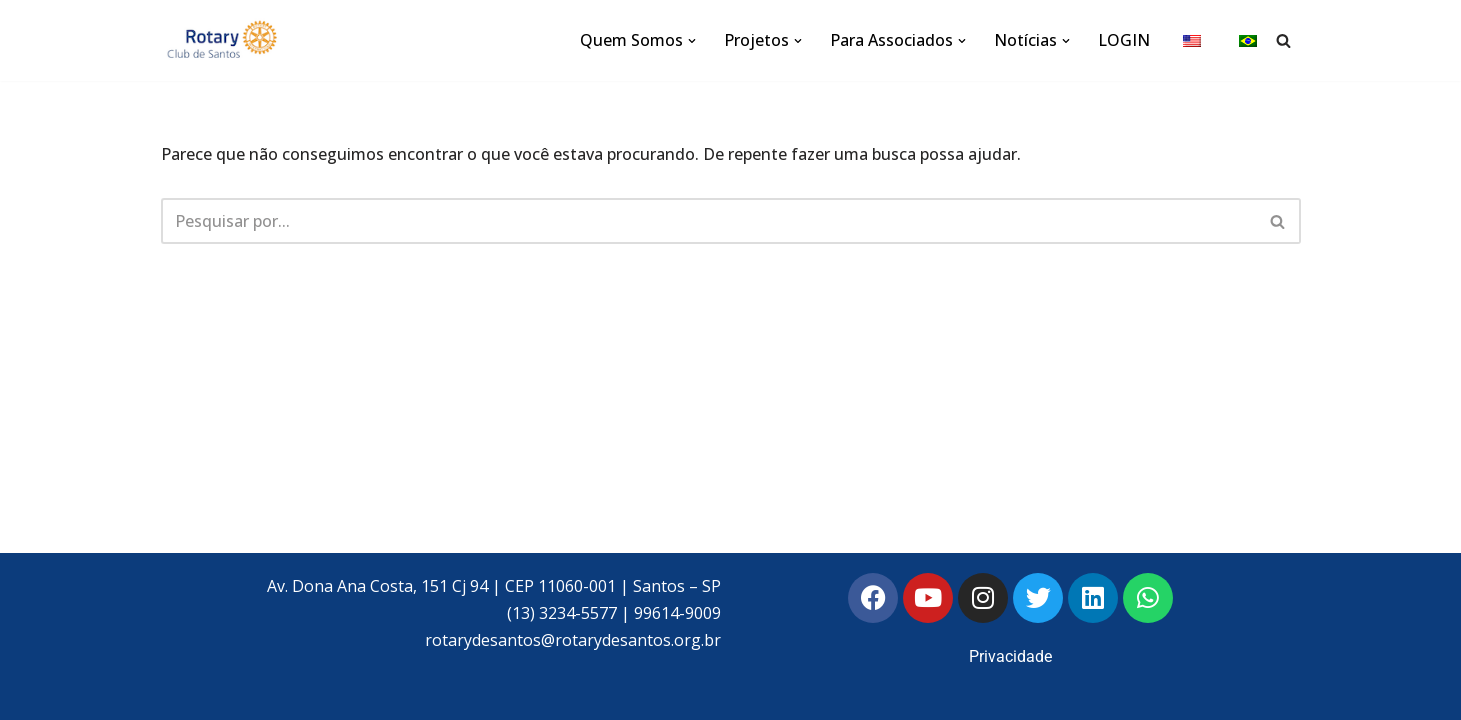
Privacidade (1010, 656)
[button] (692, 41)
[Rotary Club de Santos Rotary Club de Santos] (221, 40)
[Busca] (1283, 40)
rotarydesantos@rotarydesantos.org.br (573, 640)
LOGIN (1124, 40)
